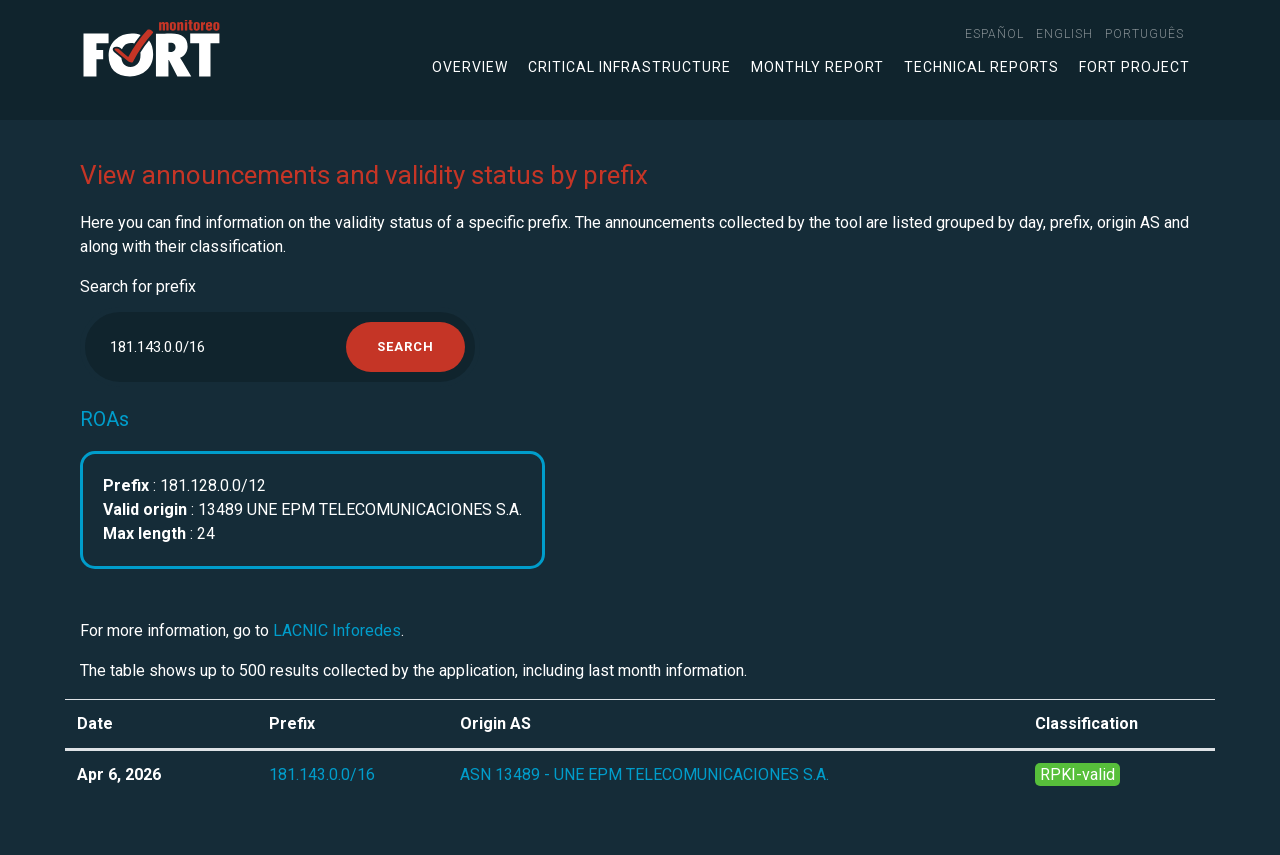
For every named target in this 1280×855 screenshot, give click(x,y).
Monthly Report (817, 67)
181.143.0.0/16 (322, 774)
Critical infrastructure (629, 67)
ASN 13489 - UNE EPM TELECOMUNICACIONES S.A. (644, 774)
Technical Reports (981, 67)
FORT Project (1134, 67)
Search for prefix (138, 286)
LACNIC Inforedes (337, 630)
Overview (470, 67)
